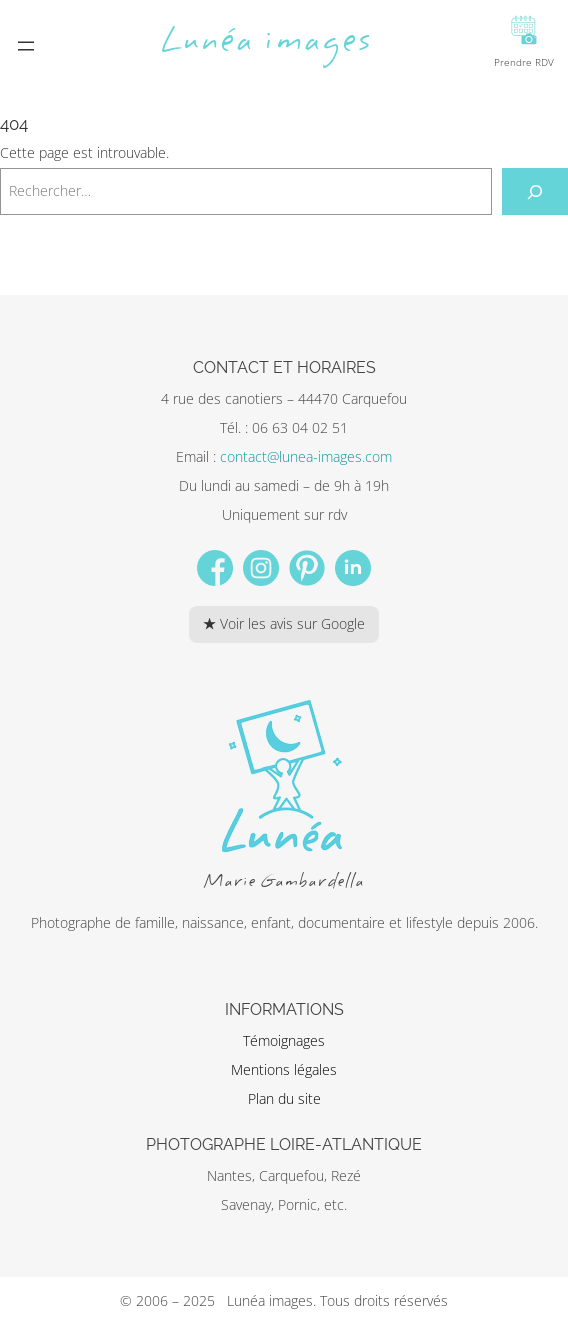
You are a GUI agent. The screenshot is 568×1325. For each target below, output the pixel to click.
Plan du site (284, 1098)
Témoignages (284, 1040)
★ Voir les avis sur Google (284, 623)
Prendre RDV (524, 42)
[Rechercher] (535, 191)
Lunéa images (266, 43)
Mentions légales (284, 1069)
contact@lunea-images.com (306, 456)
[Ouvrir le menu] (26, 46)
